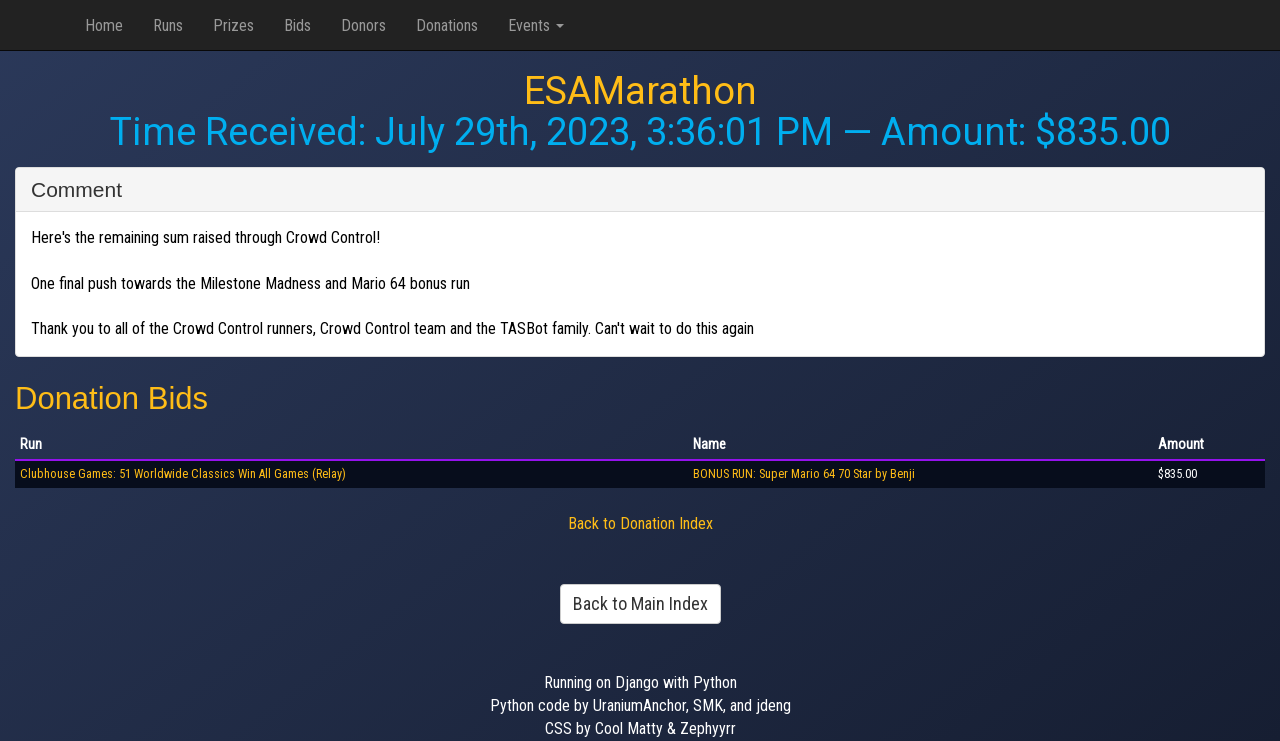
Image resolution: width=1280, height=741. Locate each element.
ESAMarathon (640, 91)
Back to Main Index (640, 603)
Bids (297, 25)
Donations (447, 25)
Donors (363, 25)
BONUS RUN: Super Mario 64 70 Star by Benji (804, 474)
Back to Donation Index (640, 523)
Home (104, 25)
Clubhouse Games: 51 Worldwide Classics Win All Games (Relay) (183, 474)
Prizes (233, 25)
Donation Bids (111, 398)
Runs (168, 25)
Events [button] (536, 25)
